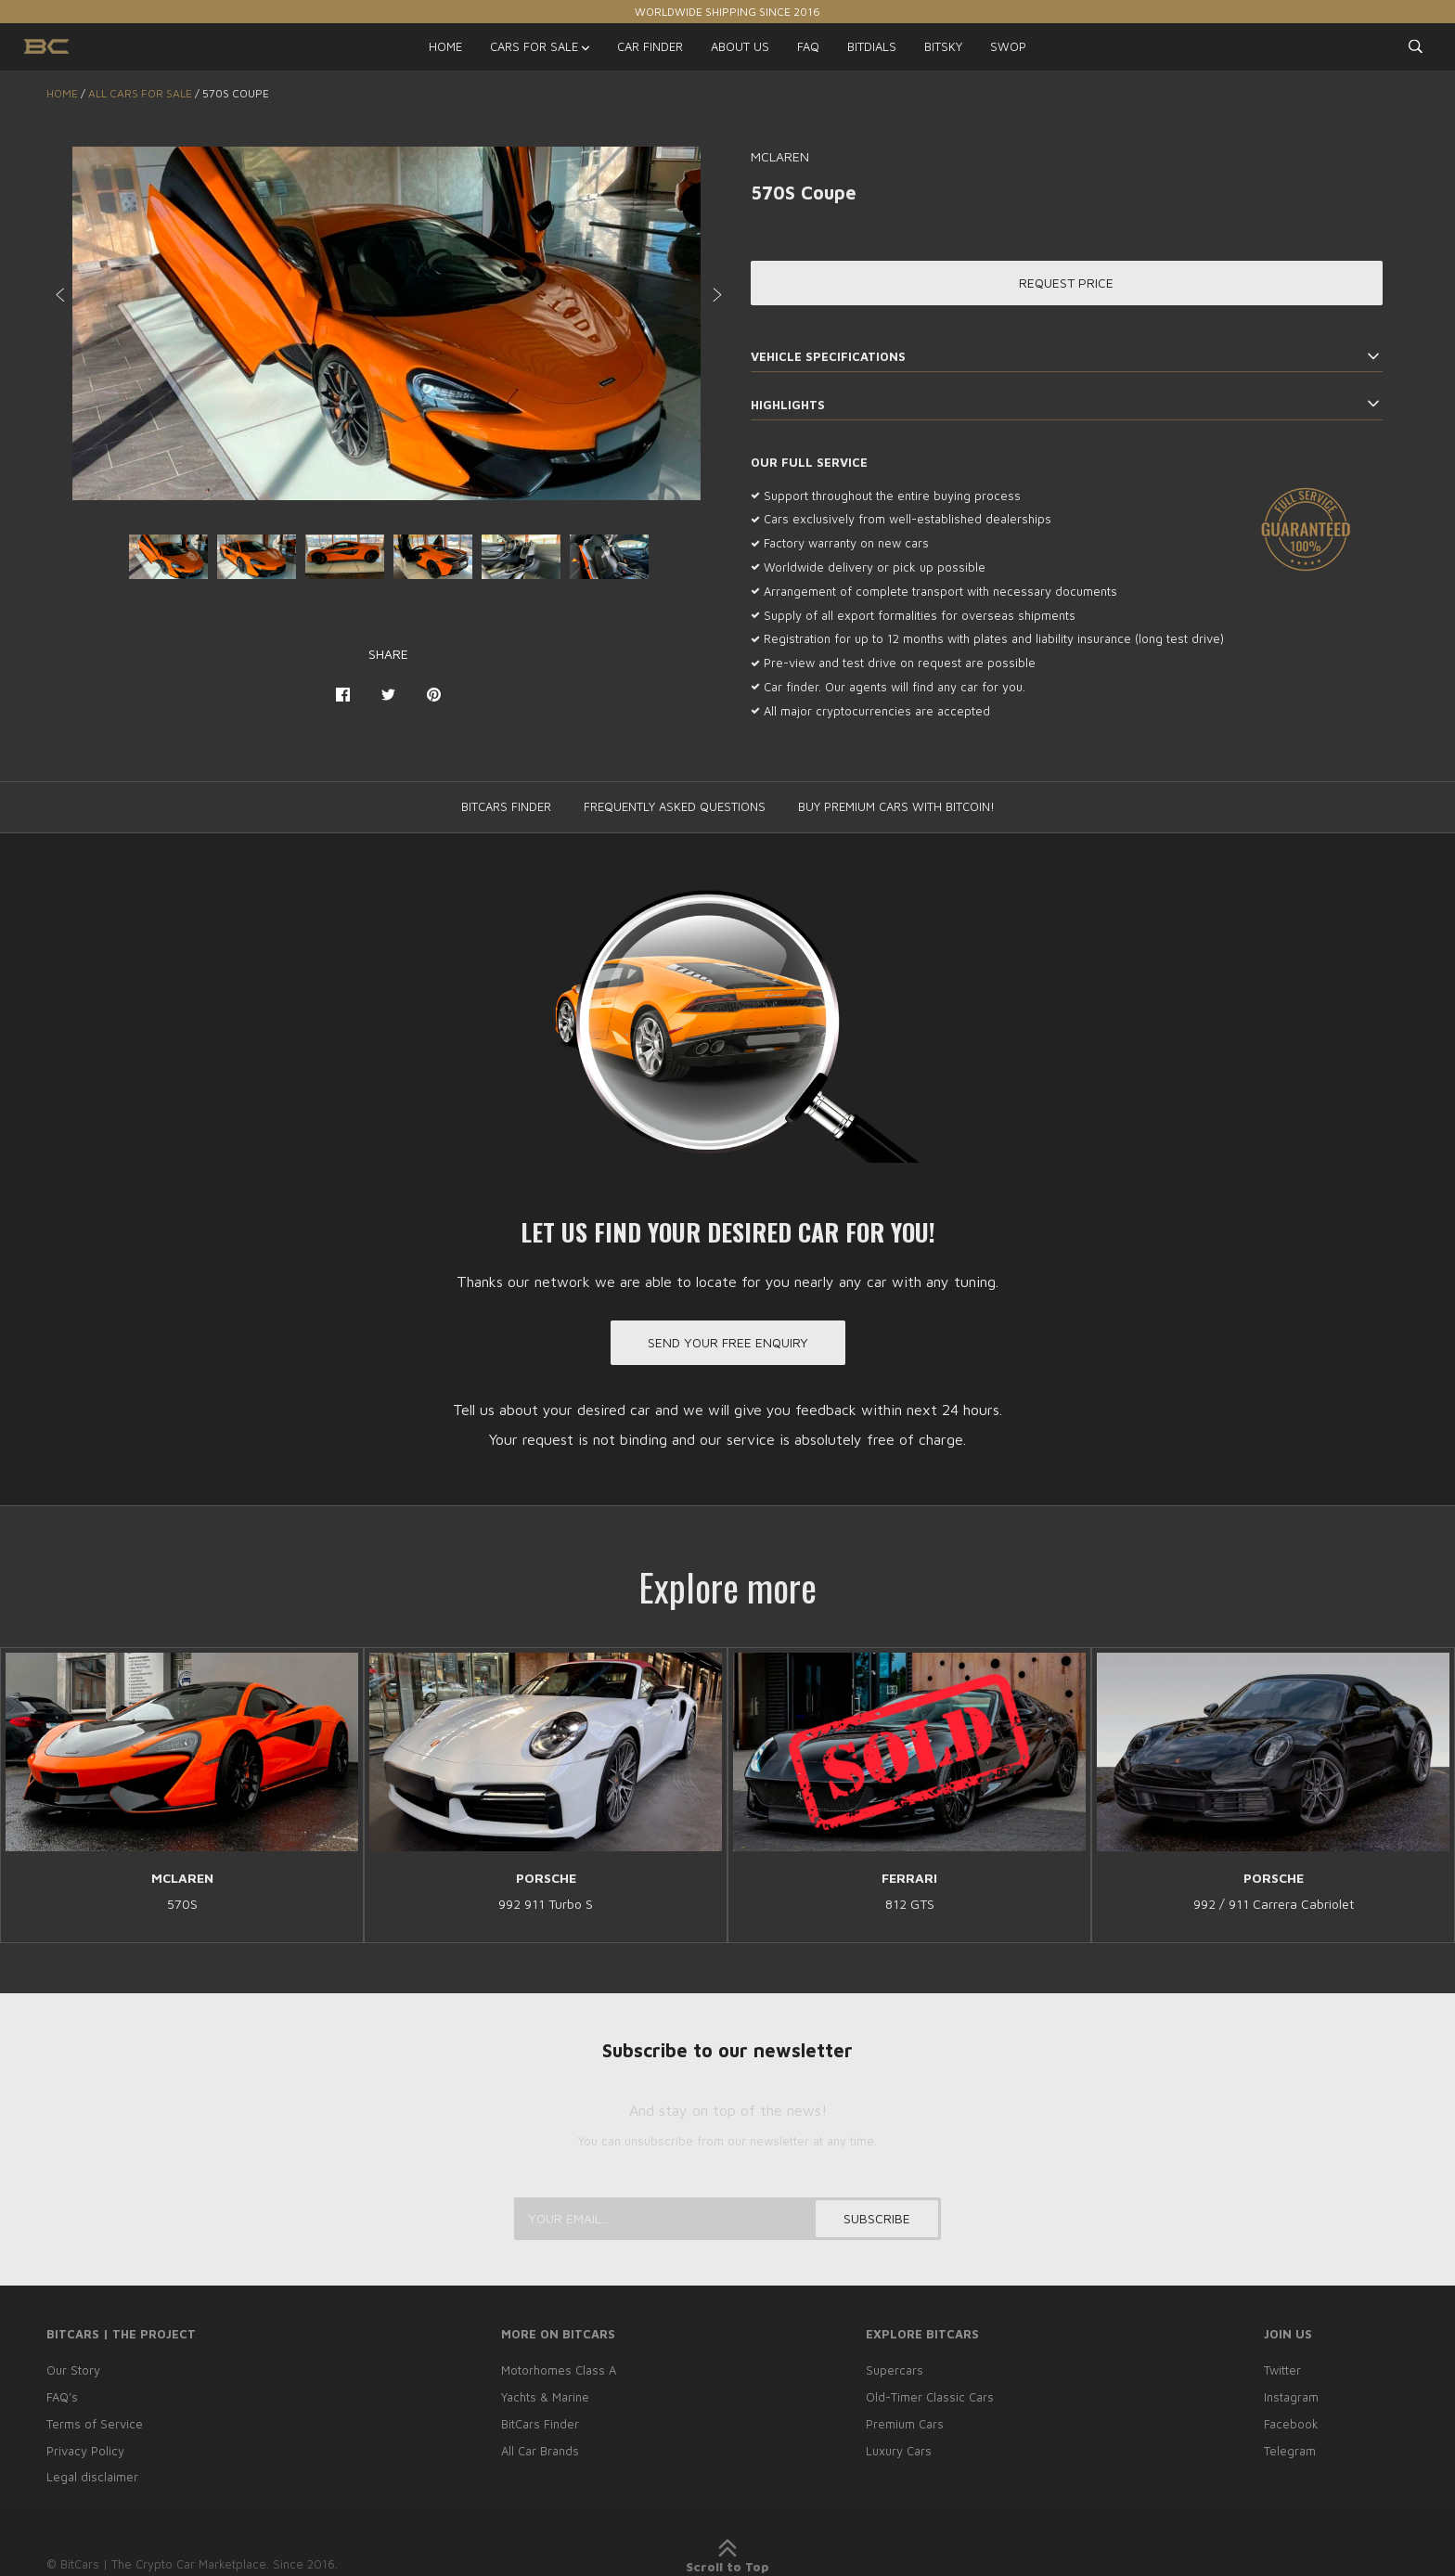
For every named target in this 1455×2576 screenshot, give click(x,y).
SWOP (1008, 46)
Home (62, 93)
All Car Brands (540, 2450)
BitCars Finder (540, 2423)
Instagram (1291, 2396)
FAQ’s (62, 2396)
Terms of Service (94, 2423)
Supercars (894, 2370)
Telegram (1290, 2450)
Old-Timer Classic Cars (930, 2396)
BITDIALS (871, 46)
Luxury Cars (899, 2450)
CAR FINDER (650, 46)
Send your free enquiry (728, 1342)
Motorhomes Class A (558, 2370)
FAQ (808, 46)
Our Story (73, 2370)
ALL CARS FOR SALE (140, 93)
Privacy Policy (85, 2450)
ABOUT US (740, 46)
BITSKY (943, 46)
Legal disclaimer (92, 2476)
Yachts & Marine (545, 2396)
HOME (445, 46)
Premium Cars (905, 2423)
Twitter (1282, 2370)
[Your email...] (727, 2218)
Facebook (1291, 2423)
